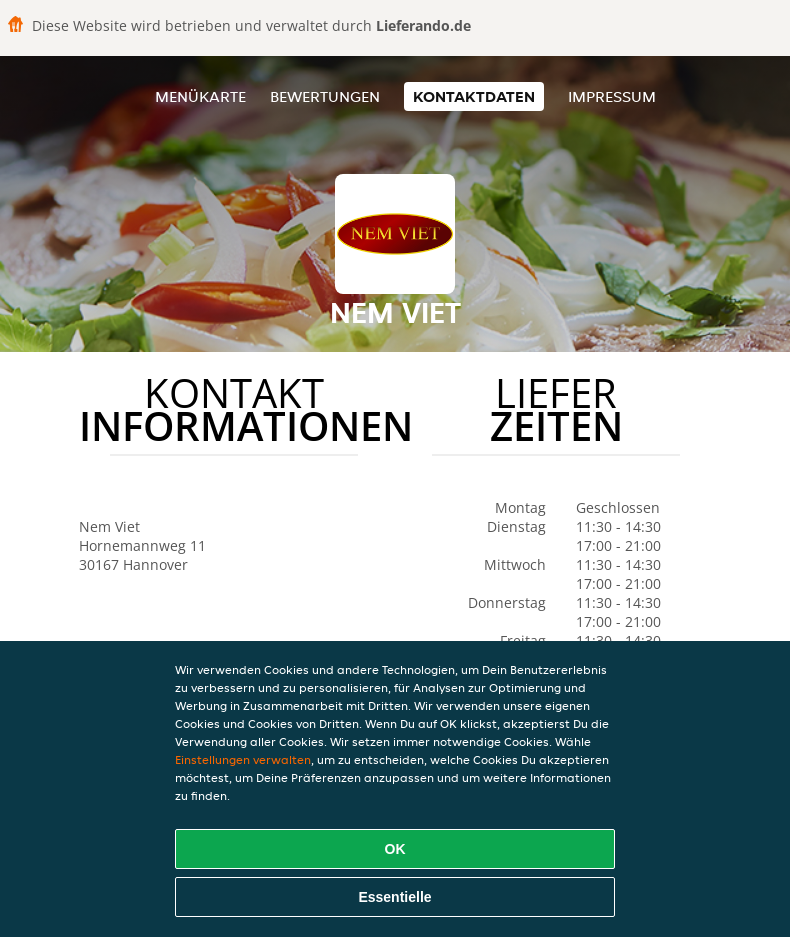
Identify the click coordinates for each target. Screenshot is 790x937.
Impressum (612, 96)
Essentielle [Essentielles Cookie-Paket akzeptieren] (394, 897)
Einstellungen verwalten (243, 759)
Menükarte (200, 96)
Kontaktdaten (474, 96)
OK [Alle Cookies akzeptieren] (395, 849)
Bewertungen (325, 96)
